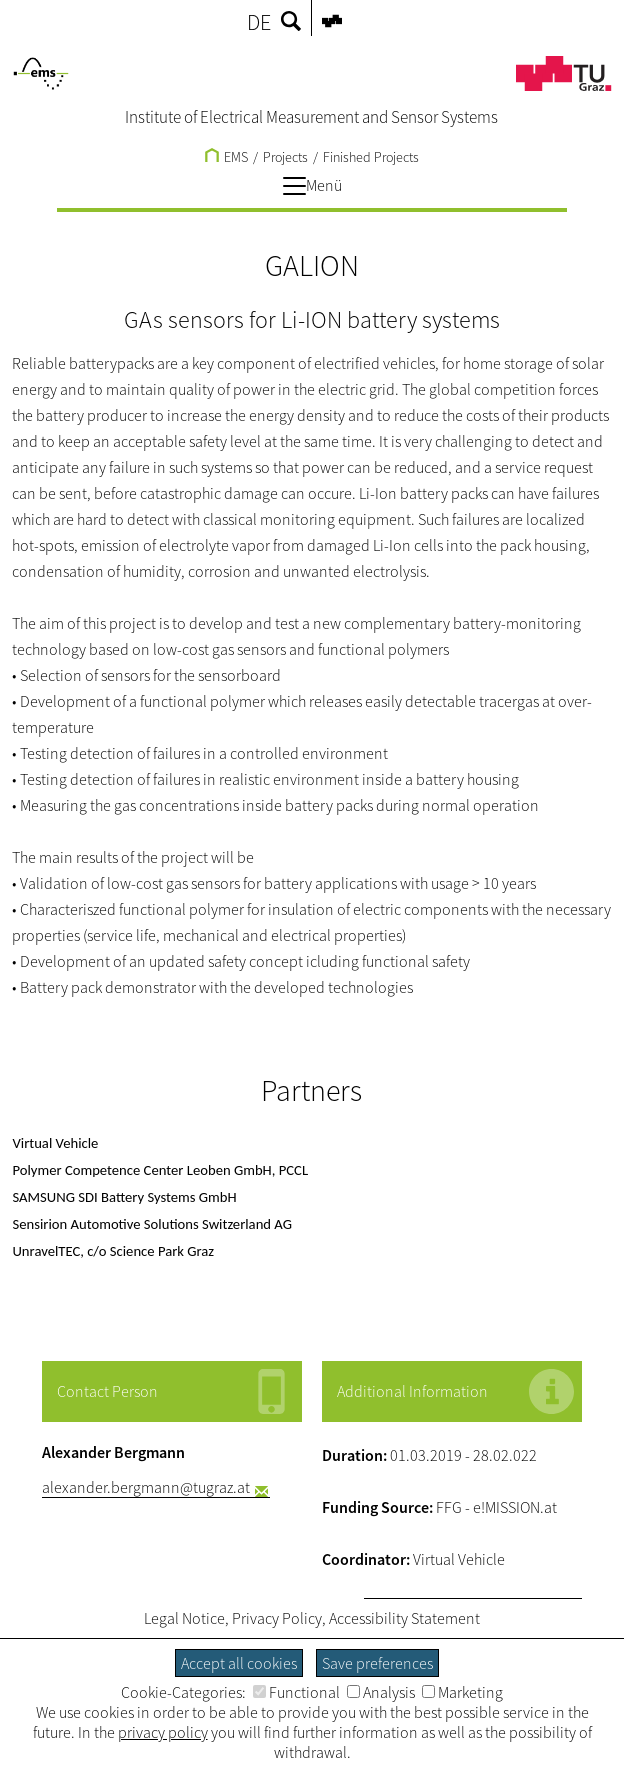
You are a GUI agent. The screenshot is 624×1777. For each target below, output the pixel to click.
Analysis (381, 1692)
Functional (296, 1692)
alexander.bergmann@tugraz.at (146, 1487)
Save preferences (377, 1663)
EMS (226, 157)
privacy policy (163, 1732)
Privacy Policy (277, 1618)
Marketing (462, 1692)
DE (259, 22)
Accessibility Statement (404, 1618)
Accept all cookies (239, 1663)
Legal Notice (184, 1618)
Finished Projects (371, 157)
